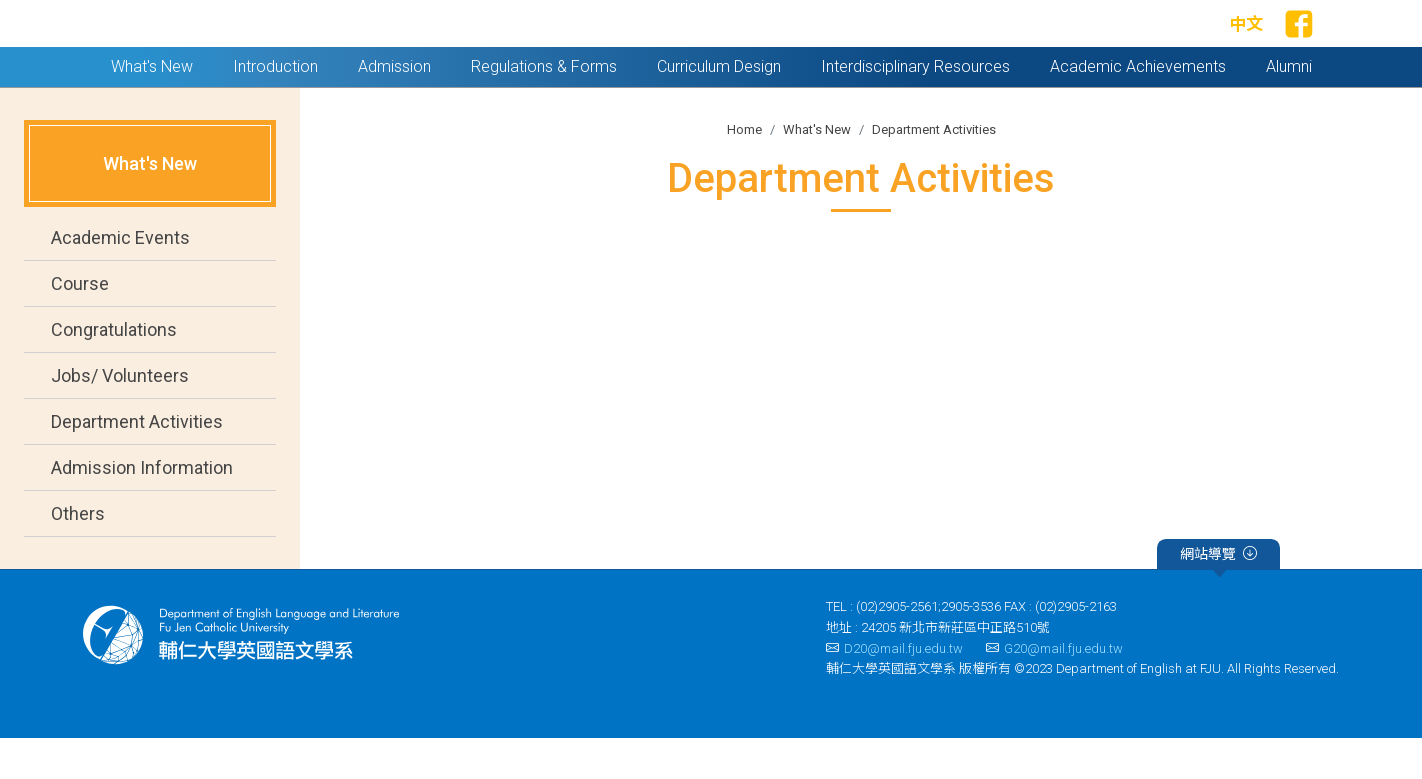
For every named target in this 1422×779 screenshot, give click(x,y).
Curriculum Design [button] (719, 107)
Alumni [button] (1289, 107)
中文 (1246, 45)
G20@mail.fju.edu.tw (1054, 689)
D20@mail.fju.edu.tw (894, 689)
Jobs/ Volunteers (120, 417)
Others (78, 555)
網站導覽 (1218, 598)
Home (744, 170)
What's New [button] (152, 107)
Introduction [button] (275, 107)
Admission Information (142, 509)
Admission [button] (394, 107)
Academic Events (120, 279)
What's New (817, 170)
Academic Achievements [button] (1138, 107)
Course (80, 325)
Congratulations (114, 371)
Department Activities (137, 463)
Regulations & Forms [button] (544, 107)
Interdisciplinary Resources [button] (915, 107)
